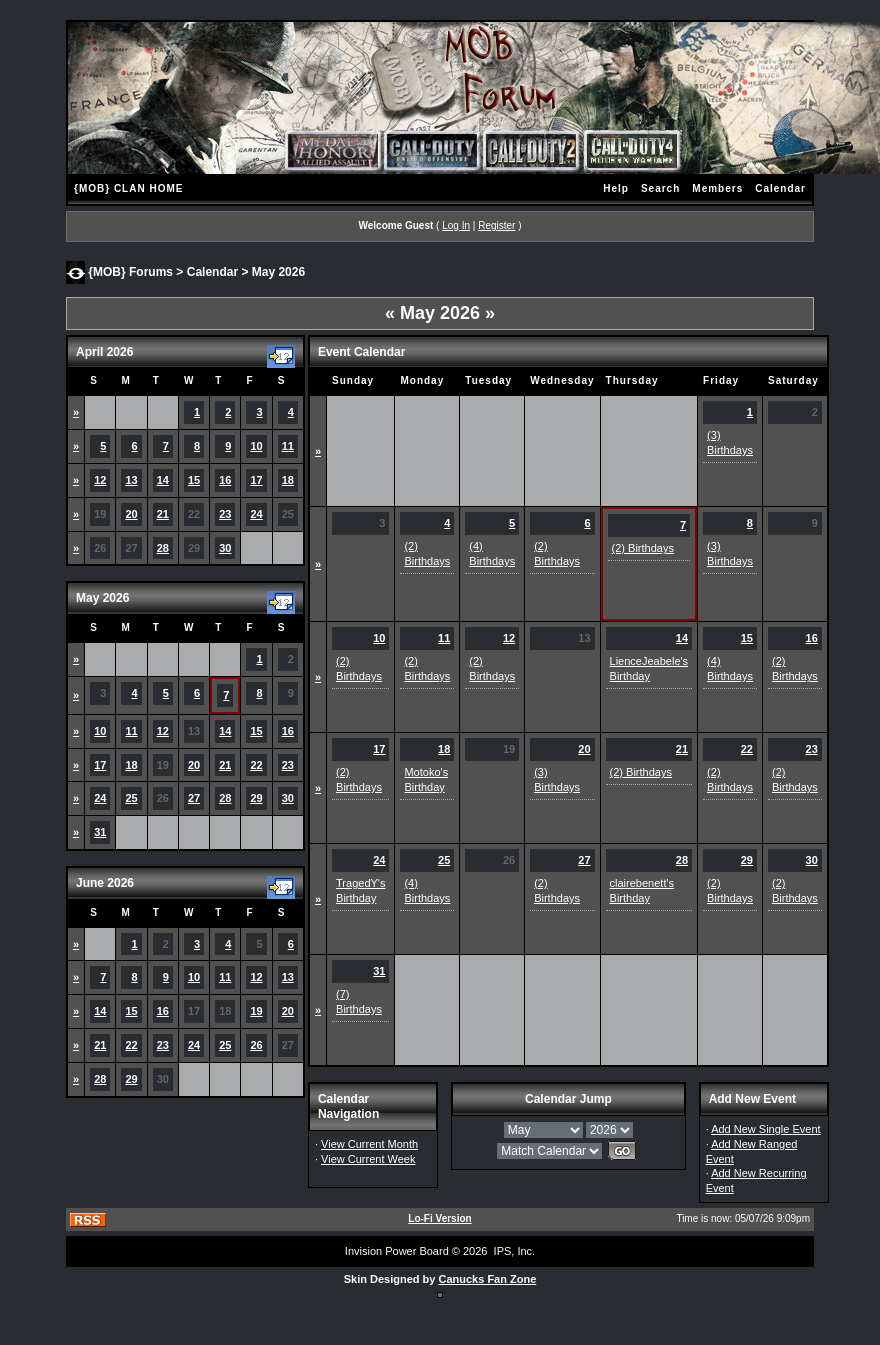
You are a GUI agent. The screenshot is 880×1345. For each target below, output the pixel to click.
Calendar (780, 188)
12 (100, 480)
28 (163, 548)
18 (288, 480)
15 (194, 480)
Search (660, 188)
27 (194, 798)
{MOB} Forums (130, 271)
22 (256, 765)
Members (717, 188)
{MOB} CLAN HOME (128, 188)
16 (225, 480)
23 (225, 514)
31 (100, 832)
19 (256, 1011)
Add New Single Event (765, 1129)
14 (163, 480)
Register (496, 225)
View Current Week (368, 1159)
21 (163, 514)
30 (225, 548)
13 (131, 480)
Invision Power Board (397, 1251)
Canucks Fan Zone (487, 1279)
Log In (456, 225)
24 (256, 514)
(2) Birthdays (643, 548)
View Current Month (369, 1144)
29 (256, 798)
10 (256, 446)
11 (288, 446)
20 (131, 514)
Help (616, 188)
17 (256, 480)
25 (131, 798)
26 (256, 1045)
